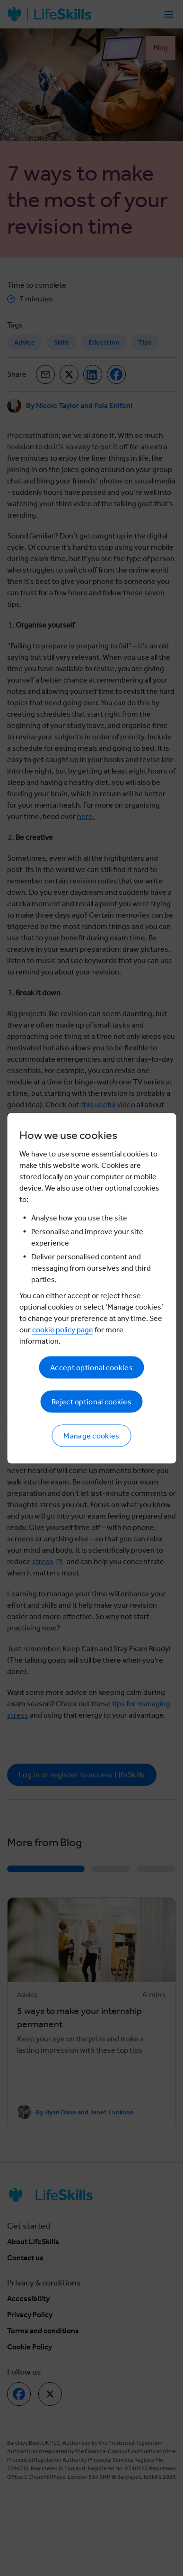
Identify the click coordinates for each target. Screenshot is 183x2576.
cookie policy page (62, 1329)
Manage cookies (91, 1435)
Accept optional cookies (91, 1367)
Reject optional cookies (91, 1401)
